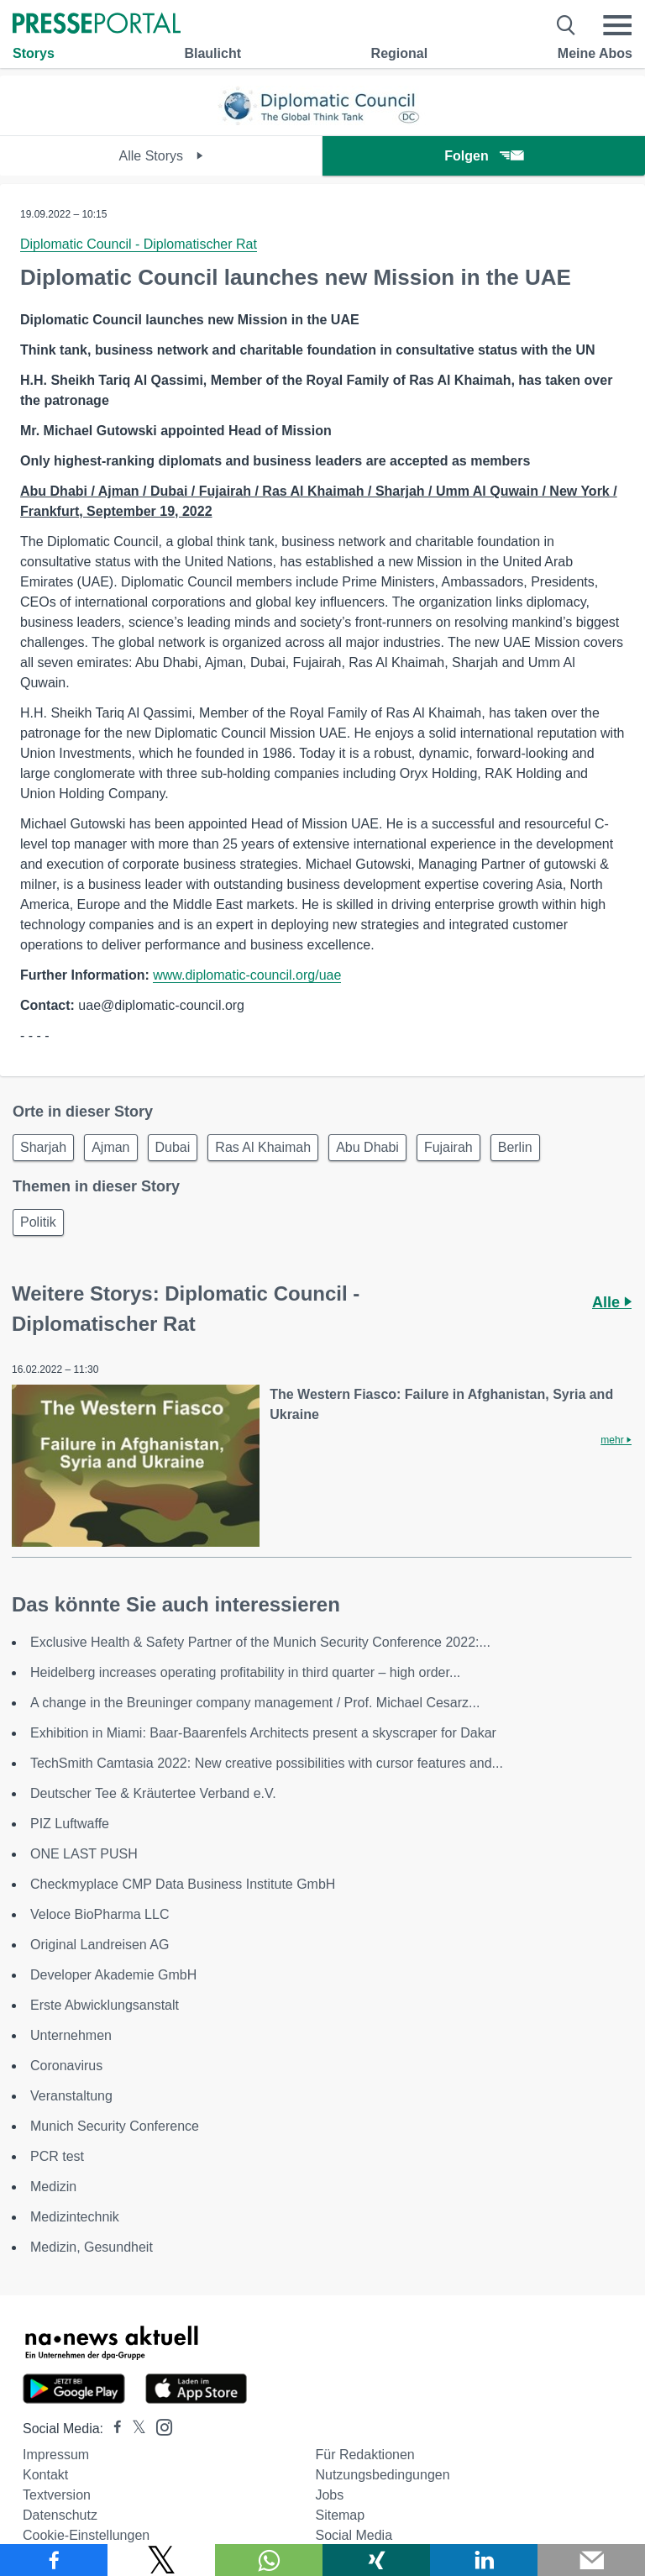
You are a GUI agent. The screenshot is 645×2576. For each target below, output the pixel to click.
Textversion (57, 2495)
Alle (612, 1302)
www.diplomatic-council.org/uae (247, 975)
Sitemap (339, 2515)
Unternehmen (71, 2035)
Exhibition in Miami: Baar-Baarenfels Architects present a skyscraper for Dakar (263, 1733)
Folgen (483, 156)
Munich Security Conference (114, 2126)
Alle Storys (161, 156)
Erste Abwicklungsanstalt (104, 2005)
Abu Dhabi (367, 1147)
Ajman (110, 1147)
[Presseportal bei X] (134, 2428)
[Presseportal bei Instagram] (159, 2426)
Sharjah (43, 1147)
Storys (34, 53)
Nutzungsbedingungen (382, 2475)
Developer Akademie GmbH (113, 1975)
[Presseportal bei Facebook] (112, 2428)
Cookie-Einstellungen (86, 2535)
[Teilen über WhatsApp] (268, 2560)
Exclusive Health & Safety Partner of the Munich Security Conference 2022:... (260, 1642)
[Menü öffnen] (617, 25)
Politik (38, 1222)
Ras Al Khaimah (263, 1147)
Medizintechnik (74, 2217)
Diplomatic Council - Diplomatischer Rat (138, 244)
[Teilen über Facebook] (54, 2560)
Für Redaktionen (364, 2454)
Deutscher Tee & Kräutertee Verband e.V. (153, 1793)
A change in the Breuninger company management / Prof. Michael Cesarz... (255, 1702)
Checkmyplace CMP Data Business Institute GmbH (182, 1884)
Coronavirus (66, 2065)
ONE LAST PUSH (84, 1854)
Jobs (329, 2495)
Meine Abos (595, 53)
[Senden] (591, 2560)
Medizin (53, 2186)
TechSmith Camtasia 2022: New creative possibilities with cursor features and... (266, 1763)
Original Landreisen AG (99, 1944)
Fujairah (448, 1147)
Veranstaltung (71, 2096)
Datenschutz (60, 2515)
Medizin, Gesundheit (91, 2247)
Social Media (353, 2535)
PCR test (57, 2156)
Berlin (515, 1147)
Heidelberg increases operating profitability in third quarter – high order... (245, 1672)
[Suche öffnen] (566, 25)
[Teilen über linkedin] (484, 2560)
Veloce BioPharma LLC (99, 1914)
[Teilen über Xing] (376, 2560)
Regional (399, 53)
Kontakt (45, 2475)
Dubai (173, 1147)
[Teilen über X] (161, 2560)
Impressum (56, 2454)
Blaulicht (212, 53)
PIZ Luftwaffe (69, 1823)
